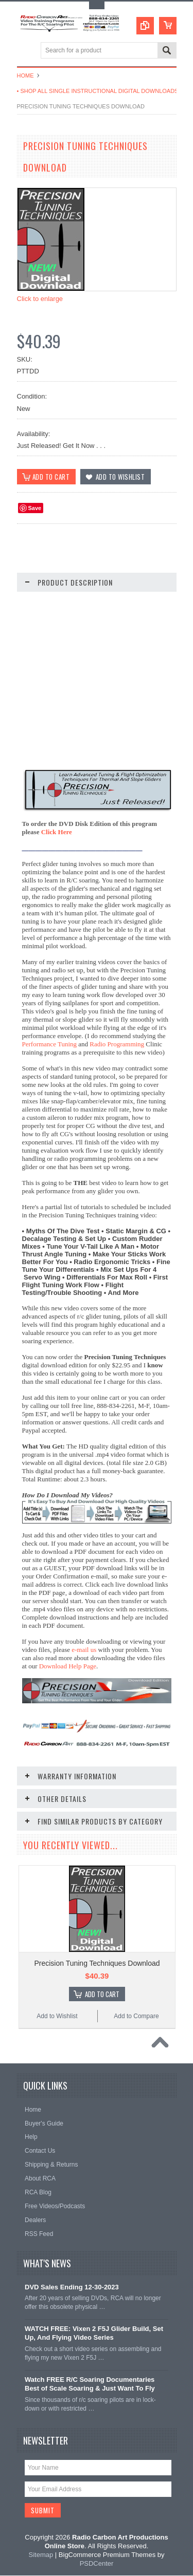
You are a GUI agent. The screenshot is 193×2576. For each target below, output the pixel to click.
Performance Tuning (49, 1044)
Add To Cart (102, 1994)
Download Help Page (67, 1666)
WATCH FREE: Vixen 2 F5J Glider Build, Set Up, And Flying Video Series (94, 2333)
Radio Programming (117, 1044)
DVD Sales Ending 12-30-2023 (72, 2287)
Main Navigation (26, 51)
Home (25, 75)
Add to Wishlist (57, 2016)
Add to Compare (136, 2016)
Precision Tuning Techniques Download (97, 1964)
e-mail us (84, 1649)
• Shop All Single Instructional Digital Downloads (98, 91)
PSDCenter (97, 2563)
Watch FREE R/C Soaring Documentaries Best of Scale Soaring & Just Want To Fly (90, 2384)
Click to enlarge (40, 299)
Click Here (56, 832)
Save (35, 508)
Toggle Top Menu (96, 5)
